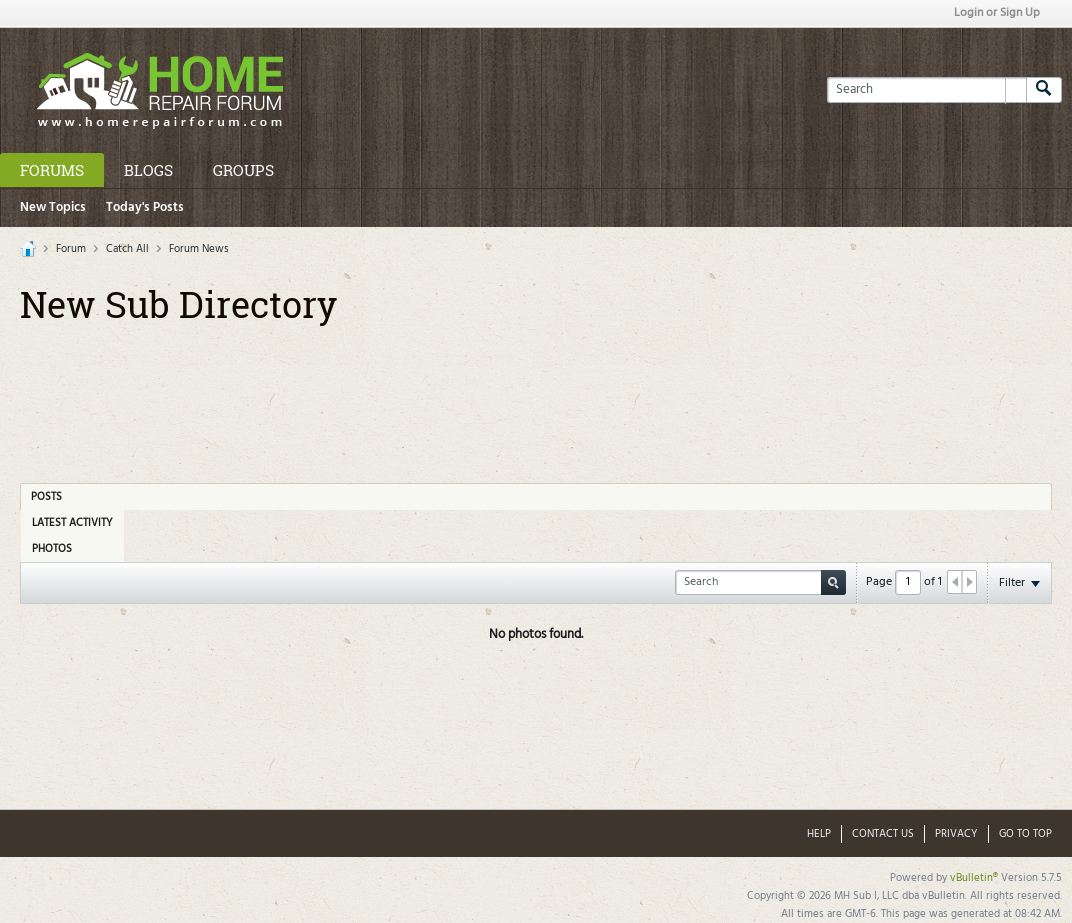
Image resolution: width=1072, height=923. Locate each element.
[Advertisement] (536, 397)
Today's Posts (145, 207)
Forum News (199, 249)
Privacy (956, 834)
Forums (52, 170)
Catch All (127, 249)
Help (819, 834)
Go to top (1025, 834)
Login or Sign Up (997, 13)
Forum (71, 249)
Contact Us (883, 834)
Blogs (148, 170)
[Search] (926, 90)
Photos (52, 549)
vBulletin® (974, 878)
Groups (243, 170)
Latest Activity (72, 523)
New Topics (53, 207)
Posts (46, 497)
